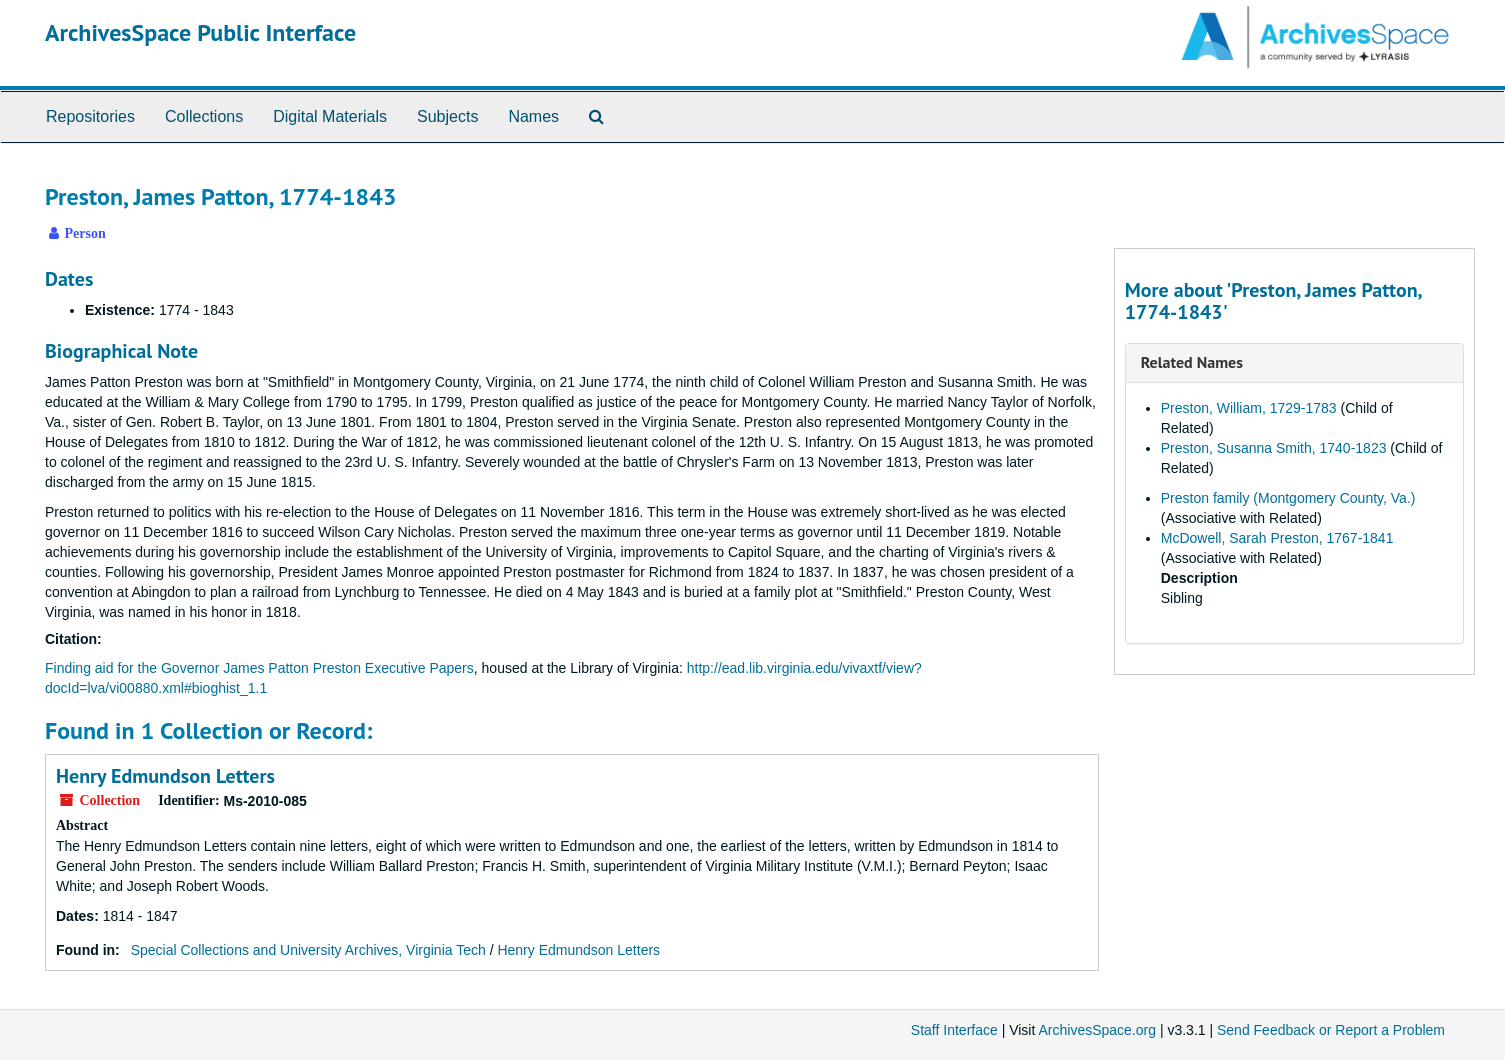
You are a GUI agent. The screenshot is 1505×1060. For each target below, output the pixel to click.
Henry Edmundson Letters (165, 776)
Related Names (1192, 362)
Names (533, 116)
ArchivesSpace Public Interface (200, 32)
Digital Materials (330, 116)
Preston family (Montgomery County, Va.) (1288, 498)
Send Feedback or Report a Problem (1331, 1030)
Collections (204, 116)
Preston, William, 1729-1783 (1249, 408)
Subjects (447, 116)
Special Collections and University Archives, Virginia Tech (308, 950)
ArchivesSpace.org (1097, 1030)
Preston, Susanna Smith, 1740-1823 (1274, 448)
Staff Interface (954, 1030)
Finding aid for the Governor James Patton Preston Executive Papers (259, 668)
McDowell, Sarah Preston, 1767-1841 (1277, 538)
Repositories (90, 116)
